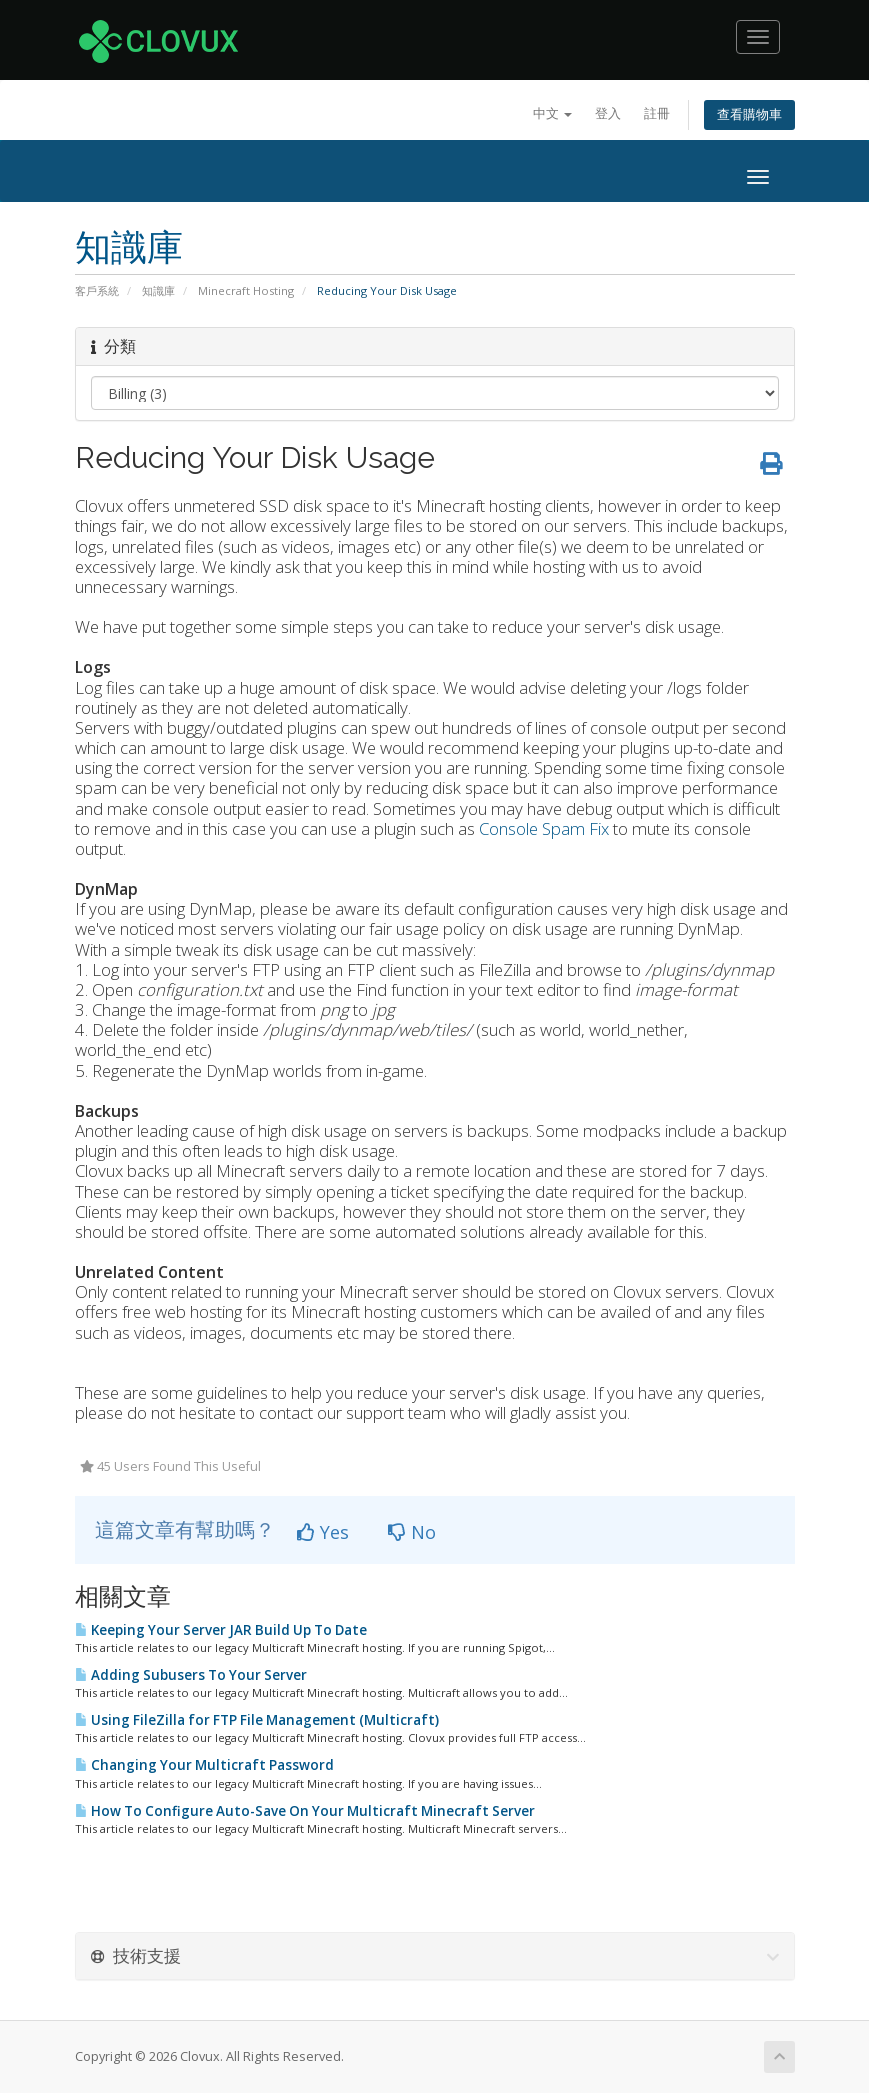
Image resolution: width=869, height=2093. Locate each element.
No (412, 1532)
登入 (608, 113)
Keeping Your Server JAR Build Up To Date (221, 1630)
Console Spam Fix (544, 828)
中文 (552, 113)
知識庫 (158, 290)
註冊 (657, 113)
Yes (323, 1532)
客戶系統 (97, 290)
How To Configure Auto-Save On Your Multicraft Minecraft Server (305, 1811)
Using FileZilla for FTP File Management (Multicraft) (257, 1720)
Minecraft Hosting (246, 290)
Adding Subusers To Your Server (191, 1675)
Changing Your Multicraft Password (204, 1765)
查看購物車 (749, 114)
